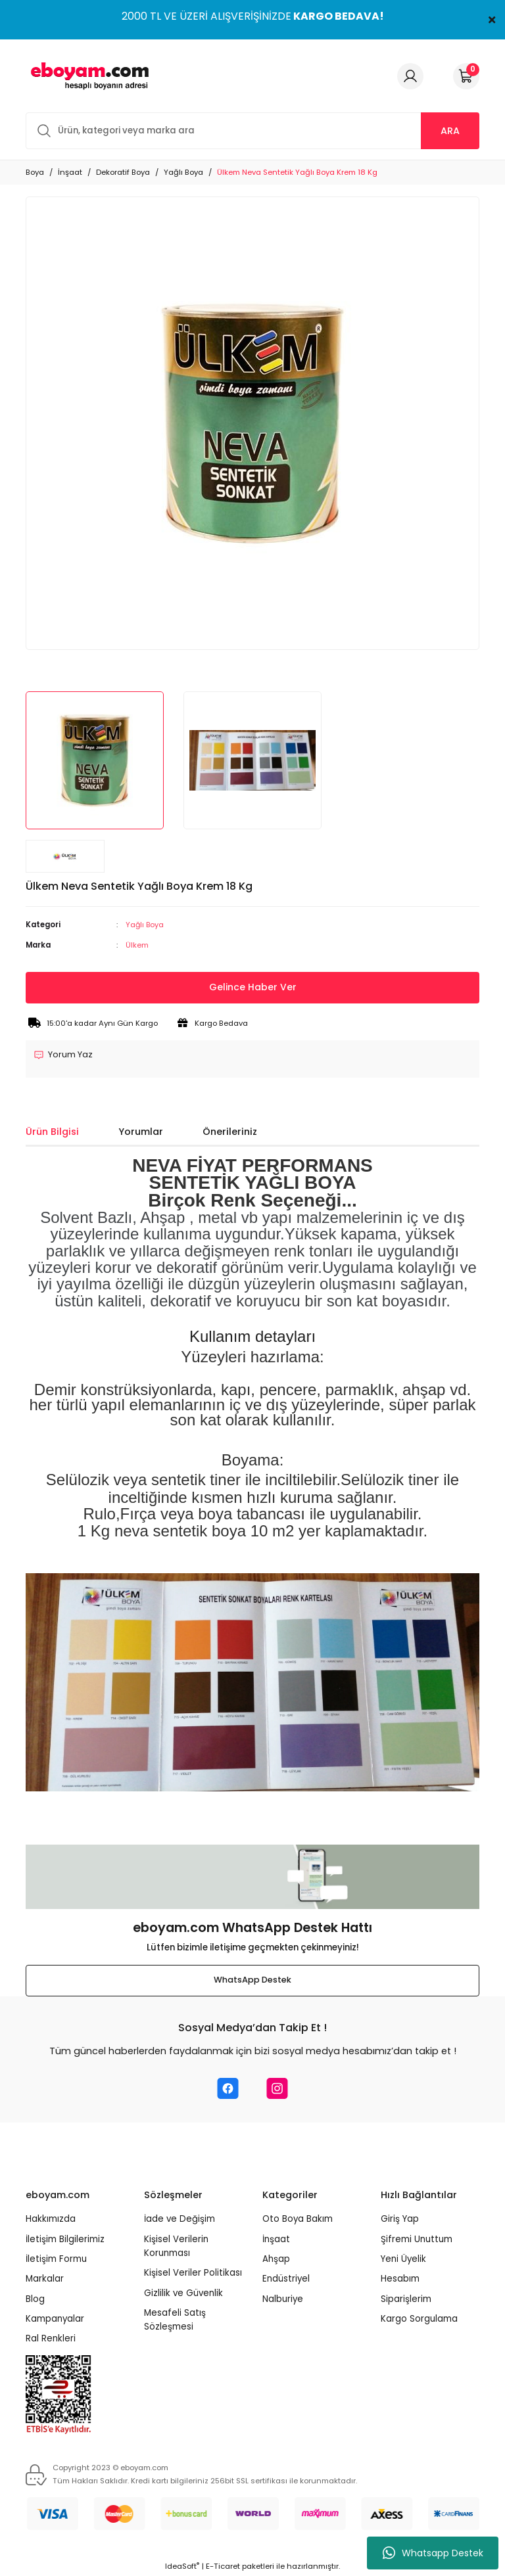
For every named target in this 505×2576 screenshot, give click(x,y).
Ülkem (137, 945)
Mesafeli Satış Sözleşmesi (175, 2320)
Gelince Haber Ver (252, 987)
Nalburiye (282, 2299)
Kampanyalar (55, 2318)
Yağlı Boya (145, 924)
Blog (35, 2299)
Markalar (45, 2279)
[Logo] (87, 76)
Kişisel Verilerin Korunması (176, 2246)
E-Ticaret (223, 2567)
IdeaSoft (182, 2567)
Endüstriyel (286, 2279)
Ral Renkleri (51, 2339)
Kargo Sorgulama (419, 2318)
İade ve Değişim (179, 2219)
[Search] (252, 130)
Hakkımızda (51, 2219)
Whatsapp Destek (433, 2553)
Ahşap (276, 2259)
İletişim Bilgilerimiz (65, 2239)
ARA (450, 130)
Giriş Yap (400, 2219)
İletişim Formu (56, 2259)
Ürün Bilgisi (52, 1131)
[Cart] (466, 76)
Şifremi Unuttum (416, 2239)
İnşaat (276, 2239)
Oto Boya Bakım (297, 2219)
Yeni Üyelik (403, 2259)
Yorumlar (140, 1131)
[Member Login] (410, 76)
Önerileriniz (230, 1131)
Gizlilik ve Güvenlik (183, 2293)
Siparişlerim (406, 2299)
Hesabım (400, 2279)
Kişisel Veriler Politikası (193, 2273)
